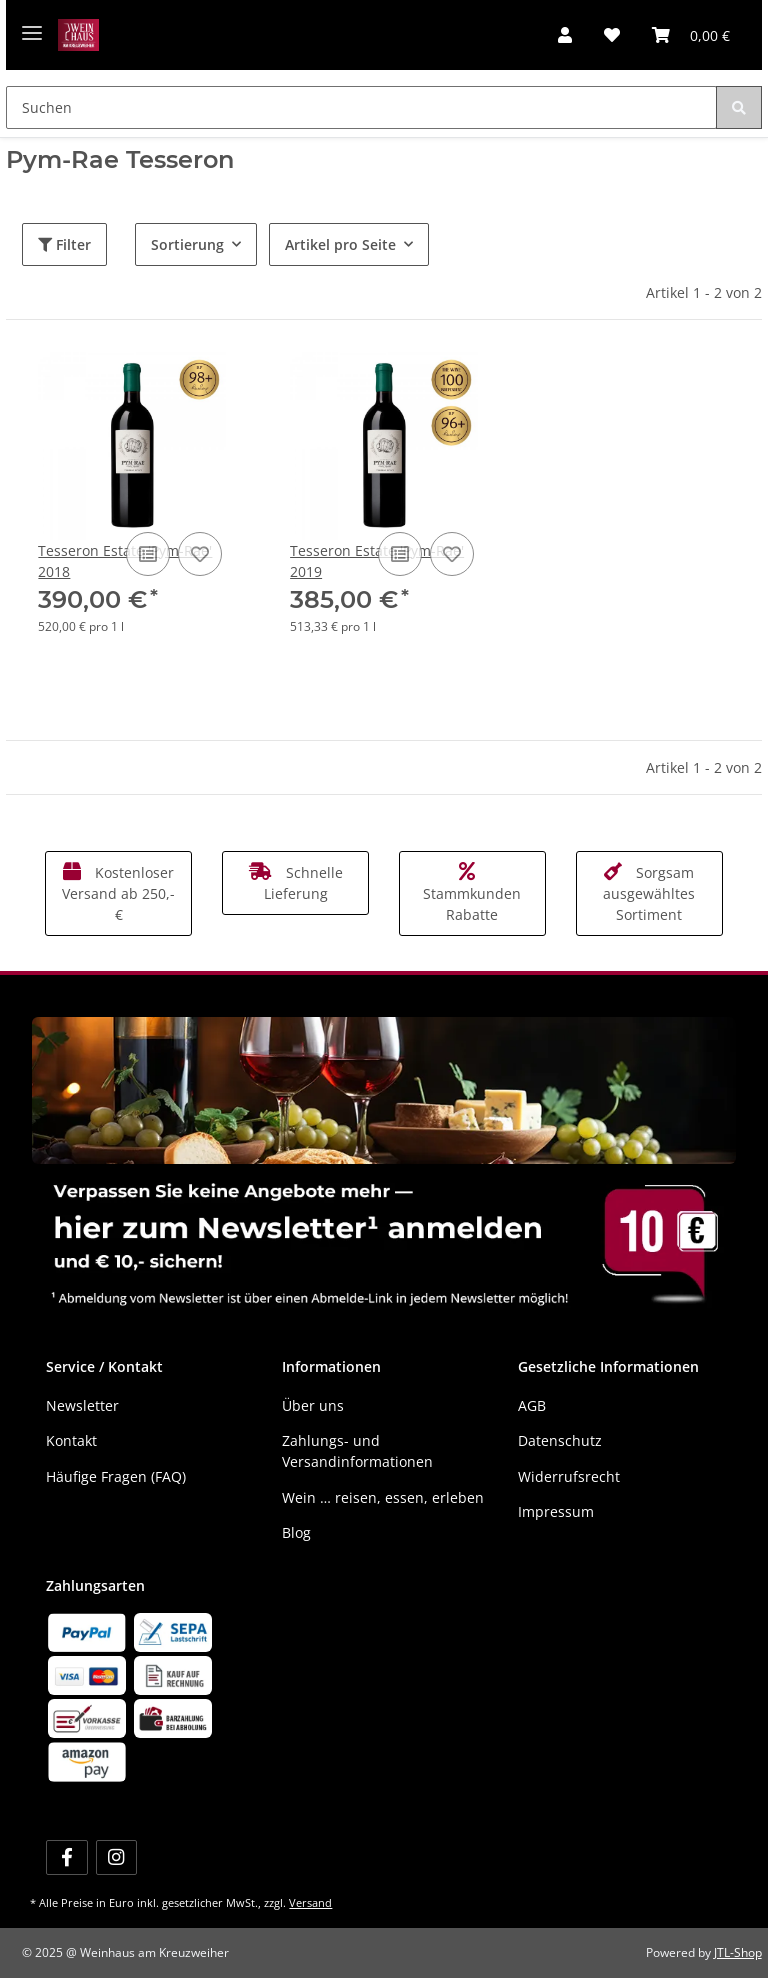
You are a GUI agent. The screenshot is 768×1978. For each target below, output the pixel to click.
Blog (296, 1532)
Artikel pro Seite (340, 244)
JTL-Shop (738, 1952)
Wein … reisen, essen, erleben (383, 1497)
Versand (310, 1902)
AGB (532, 1405)
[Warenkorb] (691, 35)
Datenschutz (560, 1440)
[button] (565, 35)
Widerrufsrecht (569, 1476)
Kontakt (71, 1440)
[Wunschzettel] (612, 35)
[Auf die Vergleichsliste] (148, 554)
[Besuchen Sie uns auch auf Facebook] (66, 1857)
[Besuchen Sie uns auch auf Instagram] (116, 1857)
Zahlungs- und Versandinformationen (357, 1451)
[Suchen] (361, 107)
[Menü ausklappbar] (32, 25)
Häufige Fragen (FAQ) (116, 1476)
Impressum (556, 1511)
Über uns (313, 1405)
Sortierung (187, 244)
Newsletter (82, 1405)
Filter (64, 244)
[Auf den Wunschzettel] (200, 554)
